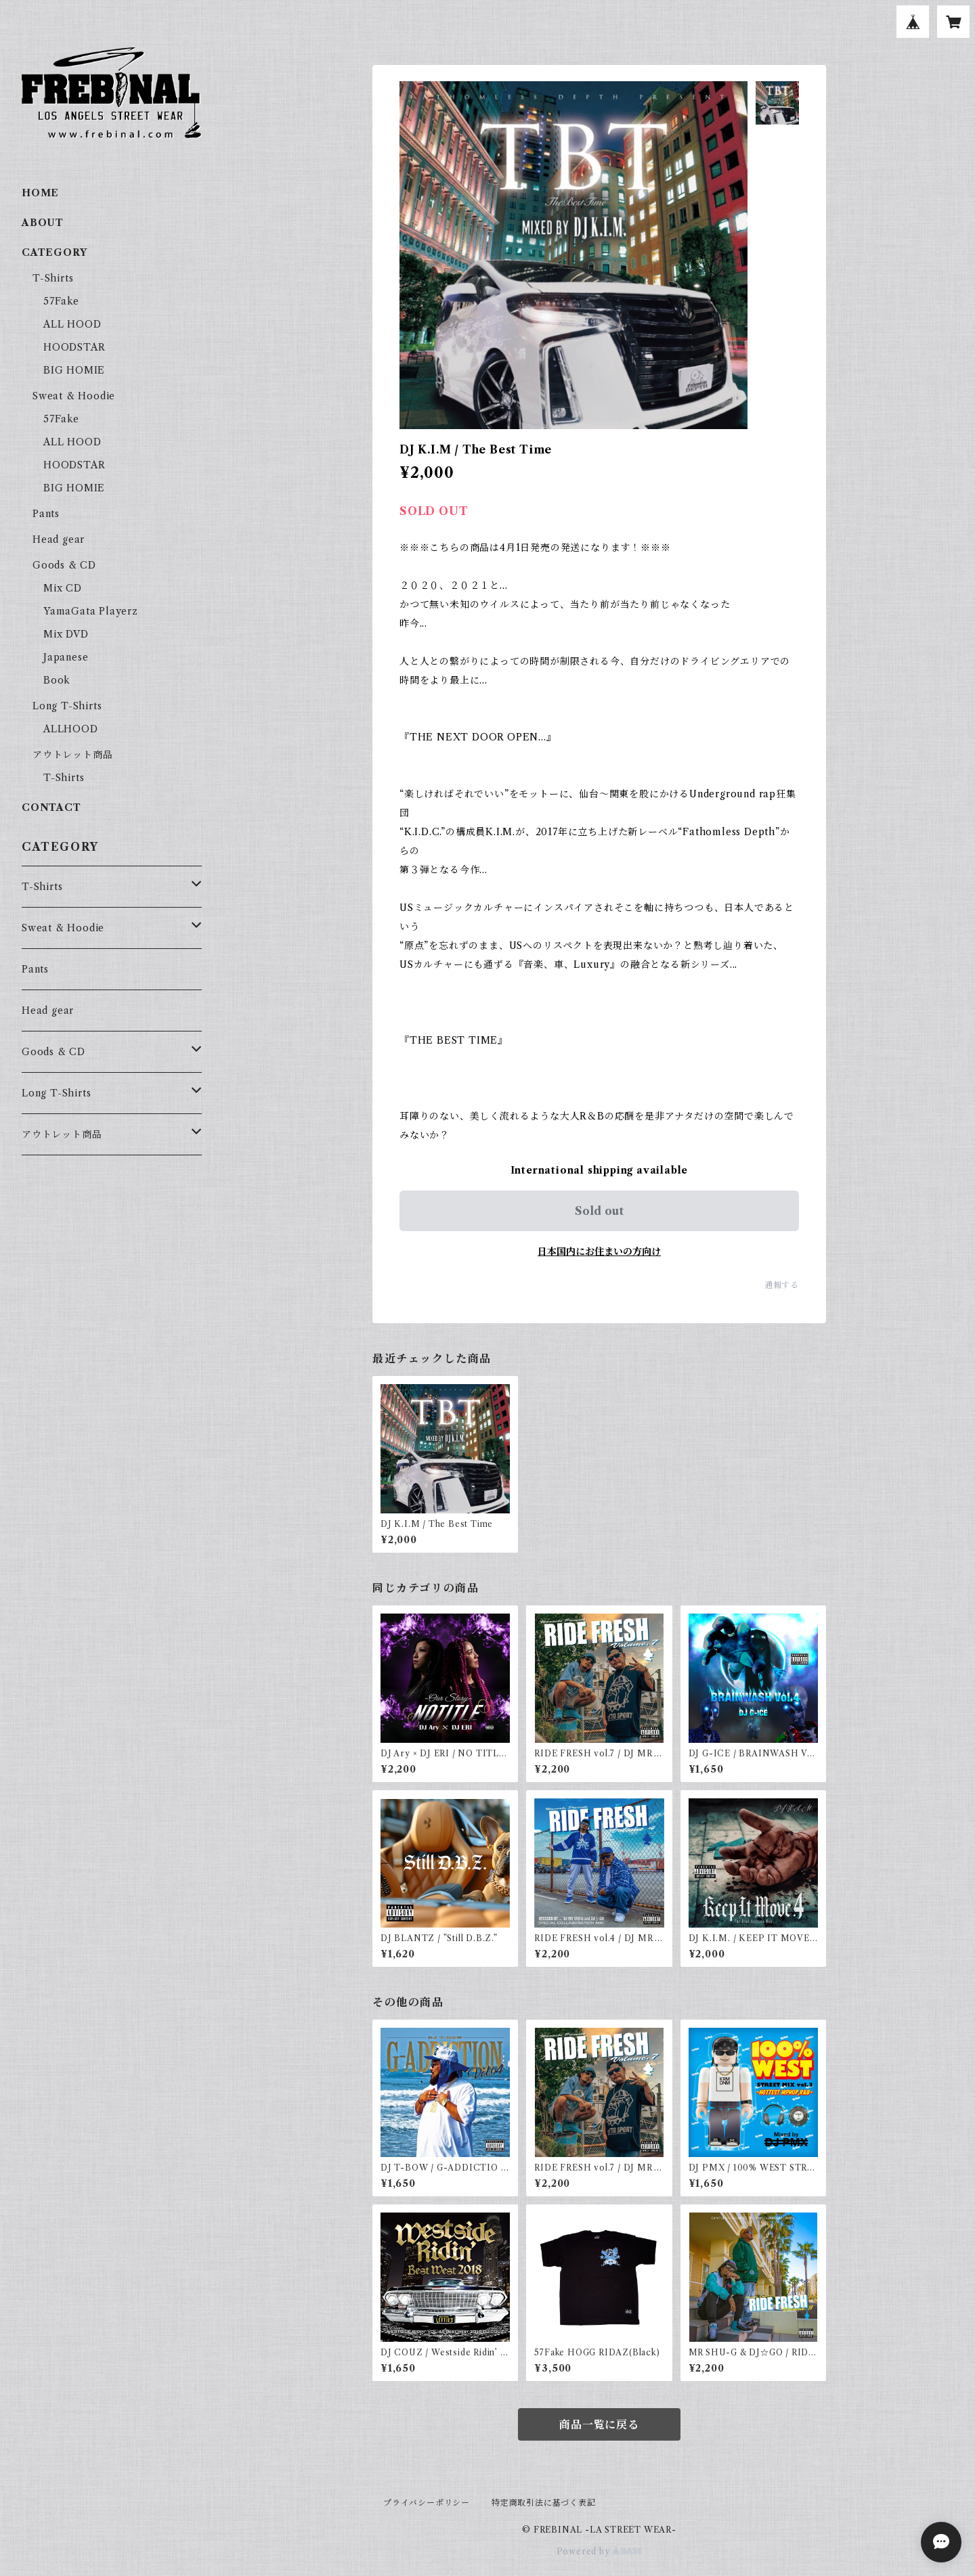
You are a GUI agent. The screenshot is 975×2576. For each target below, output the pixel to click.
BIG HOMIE (74, 370)
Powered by (600, 2551)
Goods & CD (64, 565)
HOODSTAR (74, 347)
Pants (46, 514)
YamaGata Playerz (90, 611)
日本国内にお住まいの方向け (599, 1251)
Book (56, 680)
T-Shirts (52, 278)
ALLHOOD (70, 729)
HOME (40, 193)
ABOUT (43, 223)
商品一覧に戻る (599, 2424)
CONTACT (51, 807)
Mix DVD (66, 634)
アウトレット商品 (72, 755)
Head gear (58, 539)
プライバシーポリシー (426, 2502)
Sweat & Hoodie (73, 396)
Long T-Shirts (67, 706)
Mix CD (62, 588)
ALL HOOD (72, 324)
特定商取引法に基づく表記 (544, 2502)
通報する (781, 1285)
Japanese (65, 657)
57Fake (61, 301)
